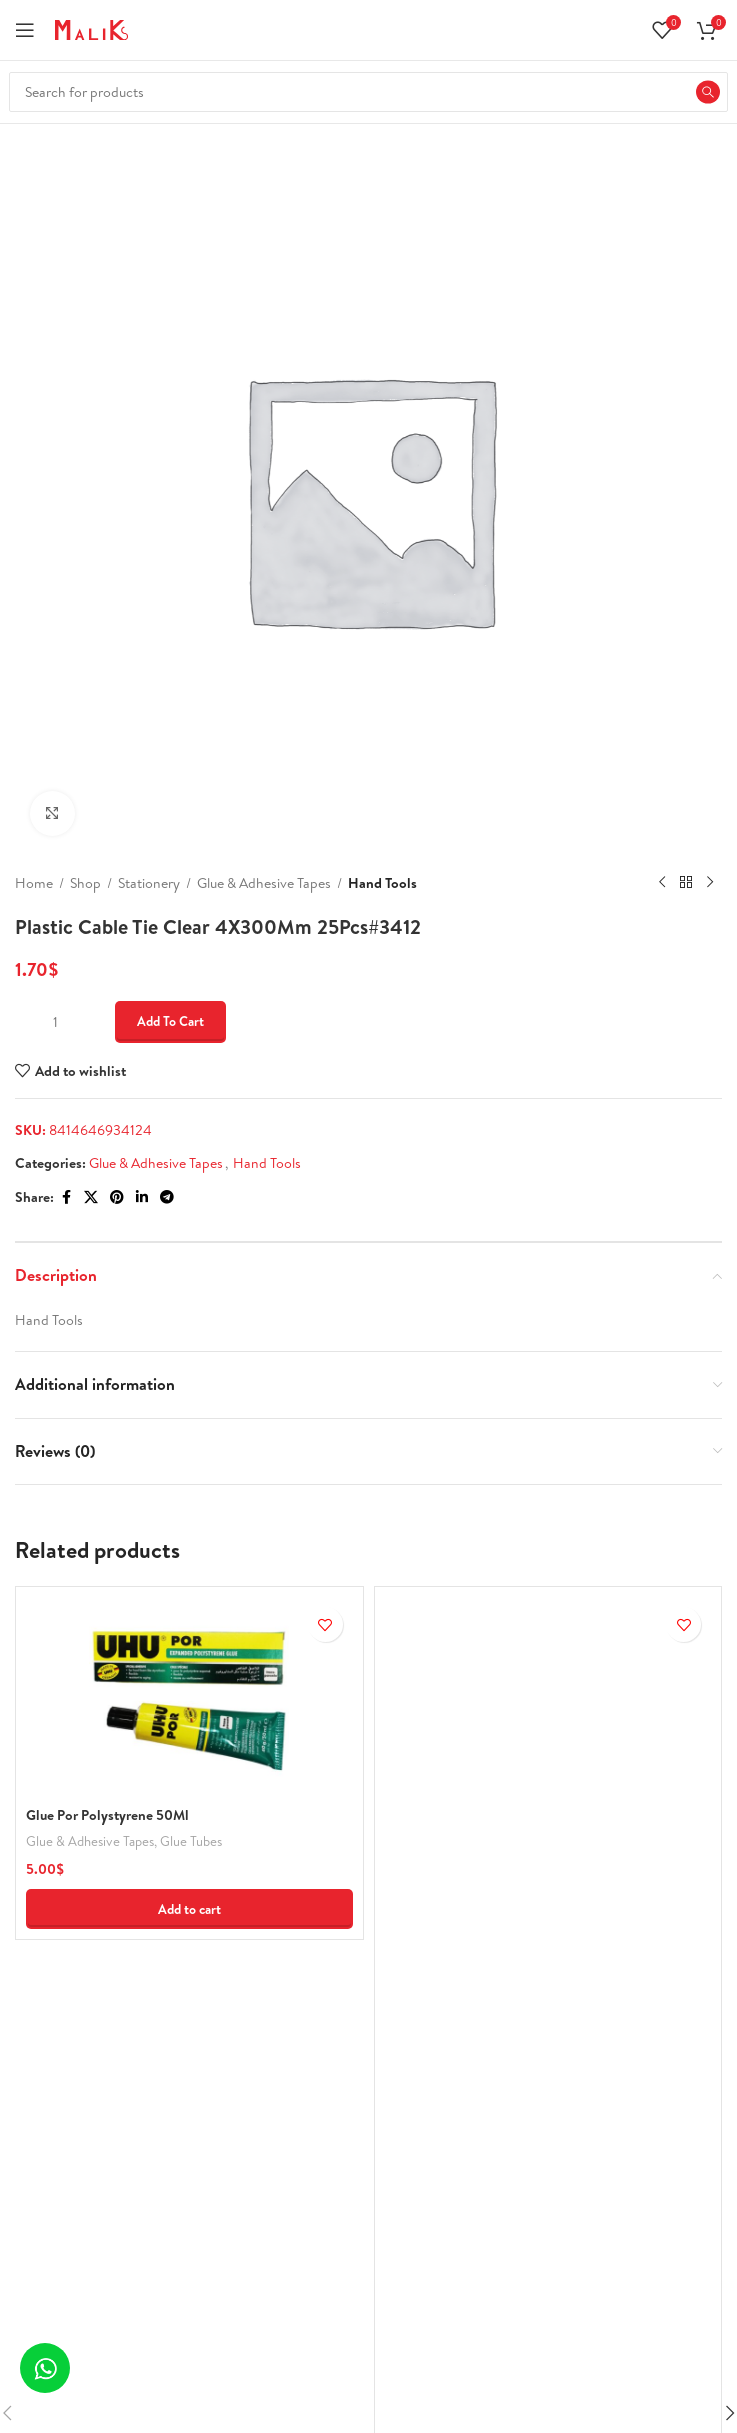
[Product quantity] (55, 1022)
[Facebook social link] (66, 1197)
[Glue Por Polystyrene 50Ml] (189, 1697)
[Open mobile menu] (25, 30)
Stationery (149, 883)
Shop (85, 883)
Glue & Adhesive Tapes (264, 883)
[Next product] (710, 883)
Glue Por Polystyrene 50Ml (107, 1815)
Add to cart (170, 1021)
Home (34, 883)
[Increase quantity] (82, 1022)
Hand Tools (382, 883)
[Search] (368, 92)
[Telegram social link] (167, 1197)
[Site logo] (91, 28)
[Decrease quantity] (27, 1022)
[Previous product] (662, 883)
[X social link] (91, 1197)
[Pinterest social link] (117, 1197)
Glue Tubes (191, 1841)
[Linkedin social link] (142, 1197)
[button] (189, 1909)
